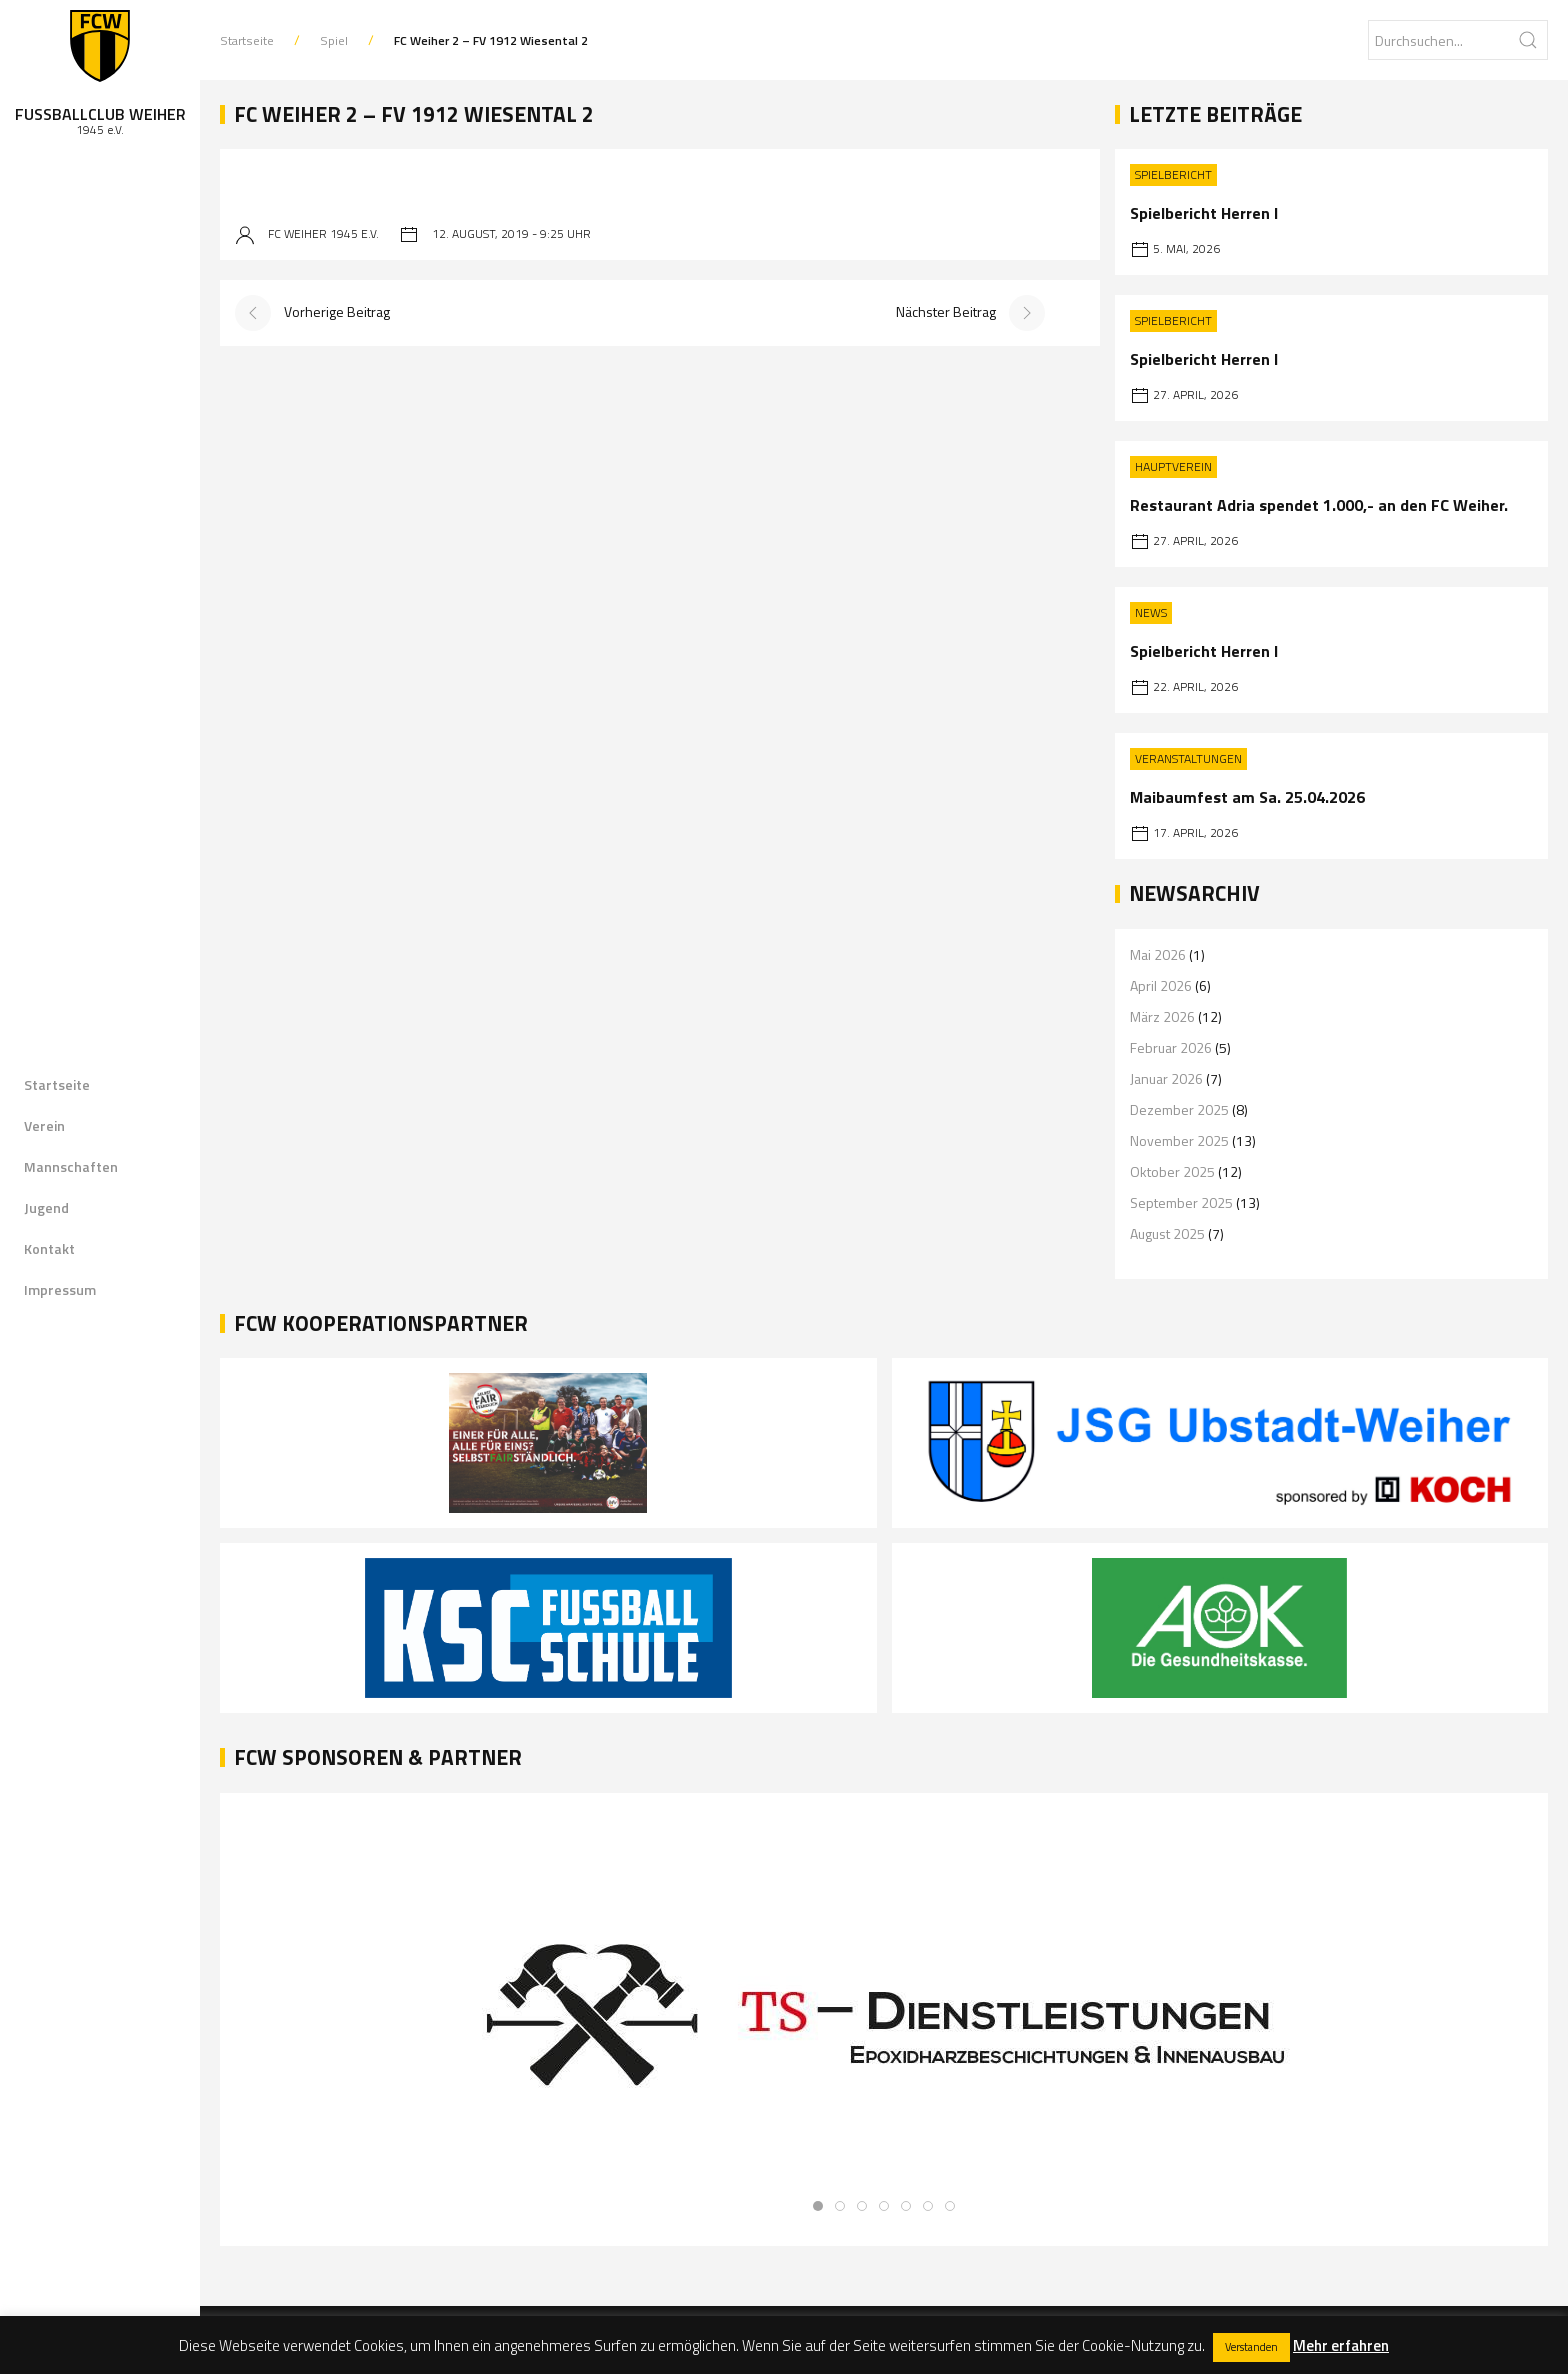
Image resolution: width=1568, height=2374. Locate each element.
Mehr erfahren (1341, 2345)
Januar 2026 (1166, 1078)
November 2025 (1179, 1140)
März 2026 (1162, 1016)
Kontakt (49, 1248)
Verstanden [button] (1251, 2347)
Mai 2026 (1158, 954)
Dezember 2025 (1179, 1109)
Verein (44, 1125)
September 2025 (1181, 1202)
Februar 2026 (1171, 1047)
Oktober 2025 (1172, 1171)
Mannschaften (71, 1166)
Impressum (60, 1289)
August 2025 (1167, 1233)
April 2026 (1161, 985)
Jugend (46, 1207)
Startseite (57, 1084)
